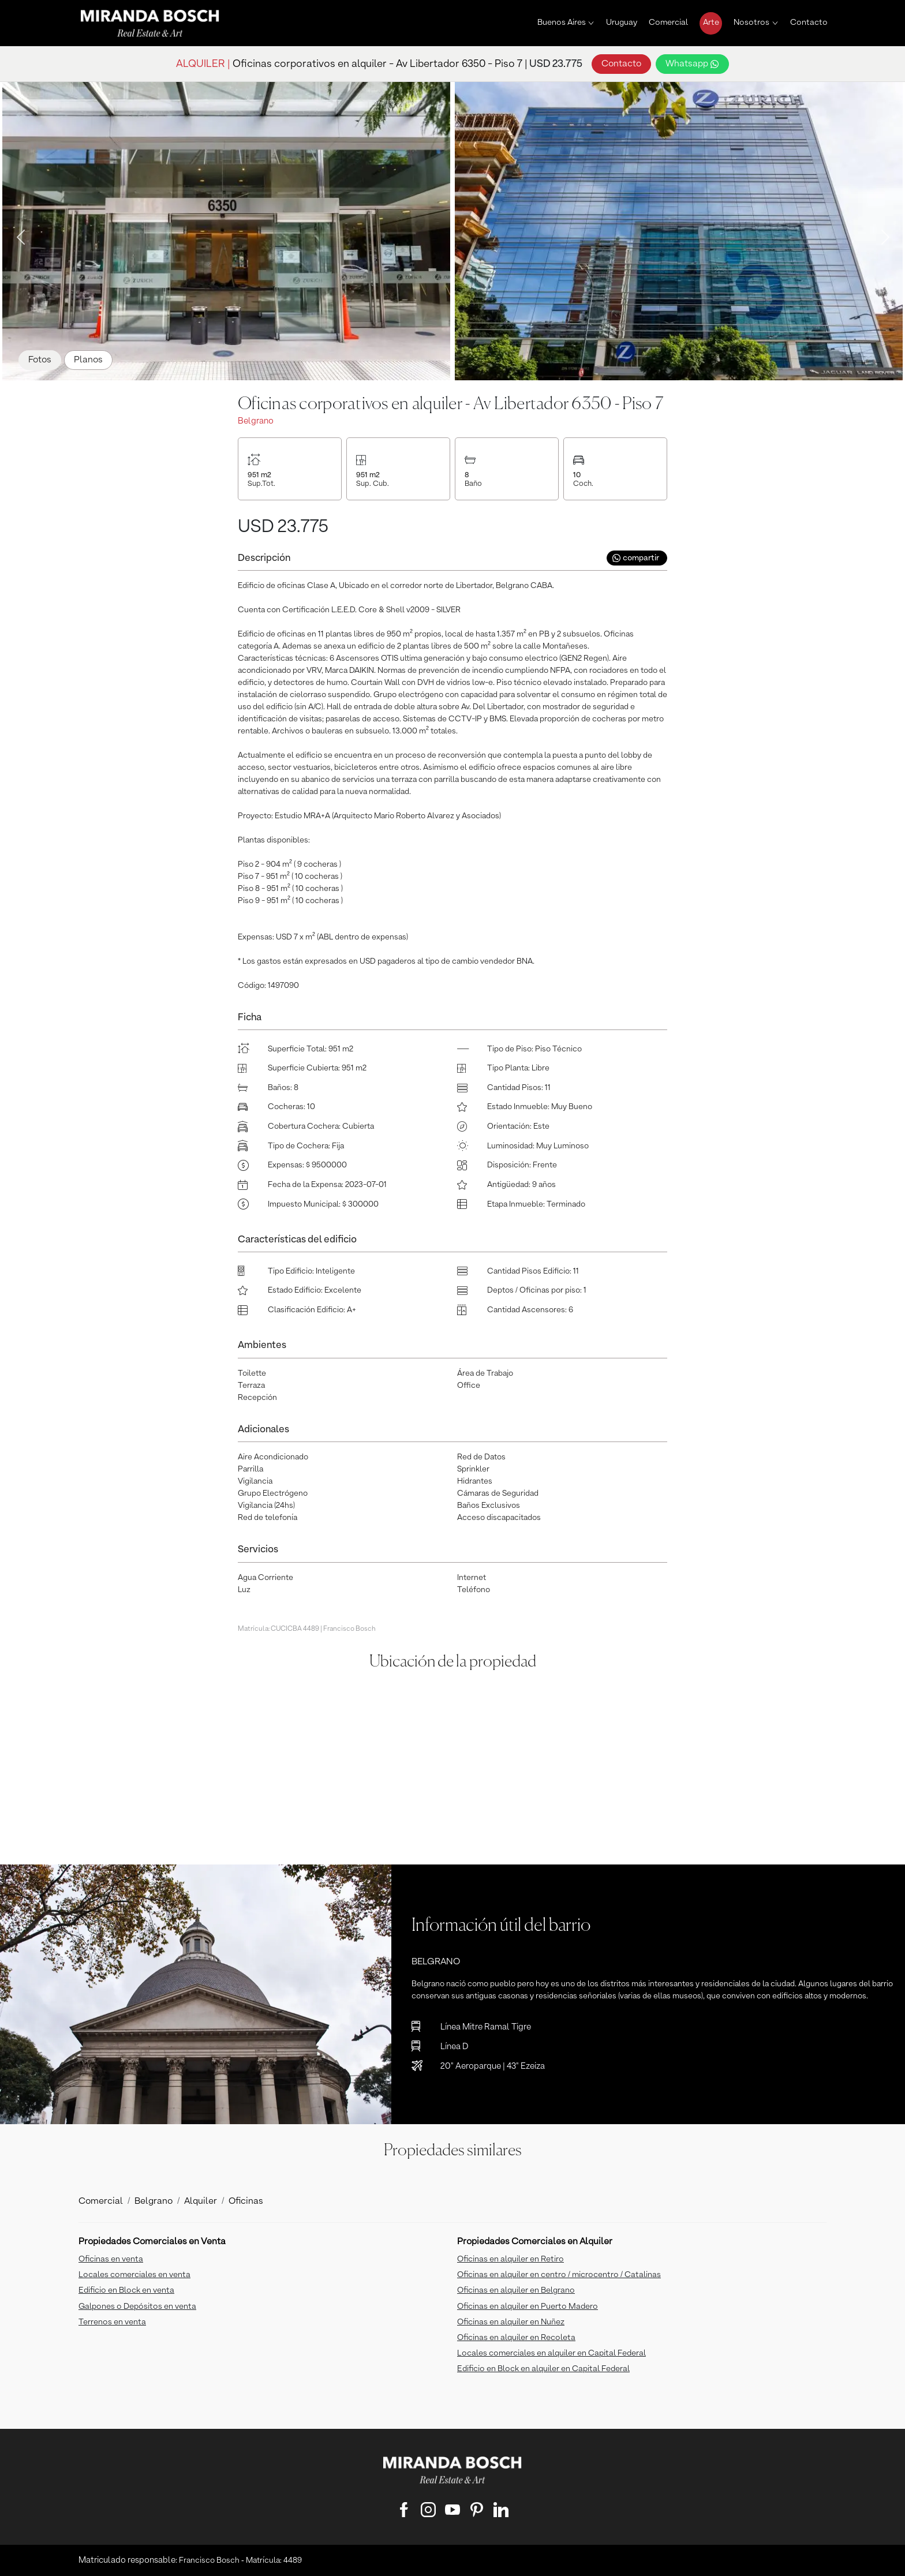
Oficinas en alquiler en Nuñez (510, 2322)
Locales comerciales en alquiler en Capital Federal (551, 2353)
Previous (17, 233)
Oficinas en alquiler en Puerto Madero (527, 2306)
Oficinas (246, 2201)
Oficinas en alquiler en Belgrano (516, 2290)
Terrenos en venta (112, 2322)
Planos (88, 360)
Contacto (809, 22)
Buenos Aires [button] (561, 22)
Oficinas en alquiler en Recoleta (516, 2338)
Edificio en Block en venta (126, 2290)
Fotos (39, 360)
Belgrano (153, 2201)
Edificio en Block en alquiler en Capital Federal (543, 2369)
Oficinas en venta (110, 2259)
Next (882, 233)
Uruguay (621, 22)
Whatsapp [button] (692, 64)
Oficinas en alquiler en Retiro (510, 2259)
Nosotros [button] (751, 22)
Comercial (668, 22)
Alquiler (200, 2201)
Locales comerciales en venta (134, 2275)
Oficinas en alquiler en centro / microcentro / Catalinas (559, 2275)
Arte (711, 22)
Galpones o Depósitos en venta (137, 2306)
